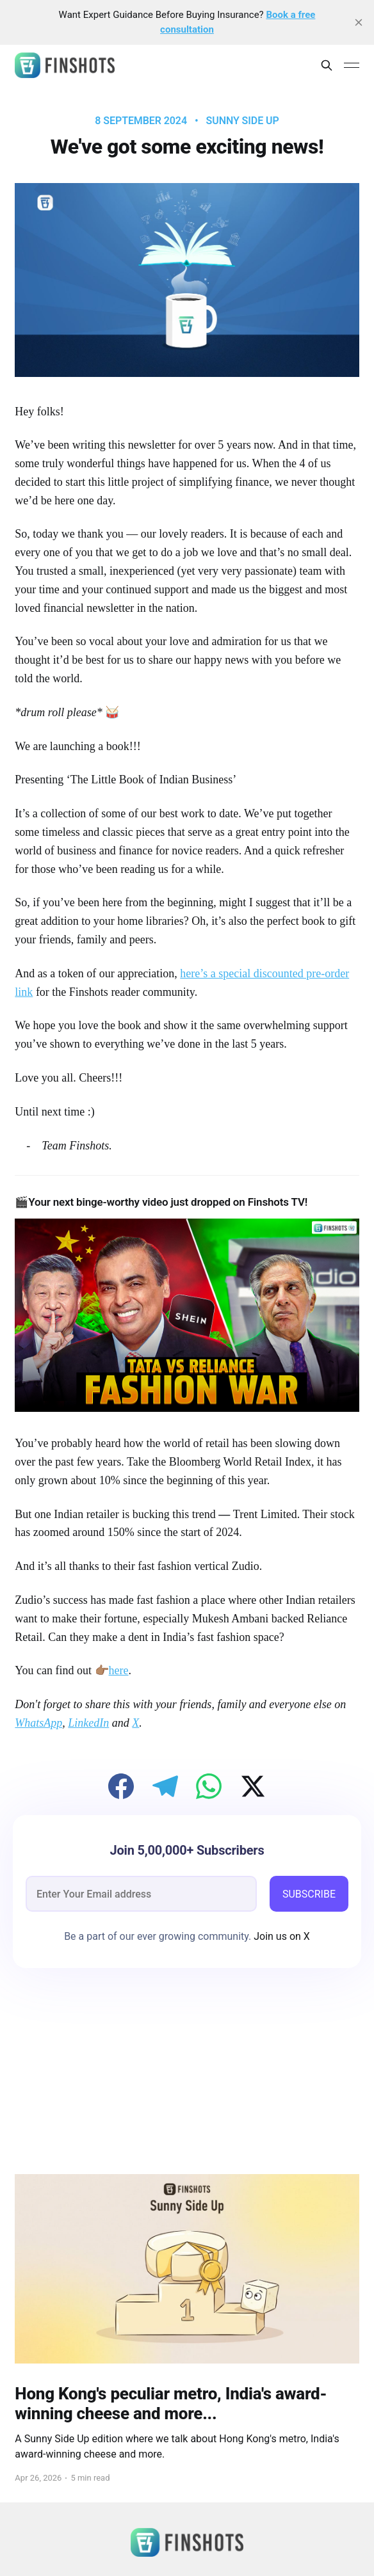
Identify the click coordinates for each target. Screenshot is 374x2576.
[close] (358, 22)
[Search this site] (326, 65)
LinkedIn (88, 1722)
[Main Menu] (351, 65)
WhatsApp (38, 1722)
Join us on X (280, 1936)
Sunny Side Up (242, 121)
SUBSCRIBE (309, 1894)
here (119, 1670)
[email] (141, 1894)
